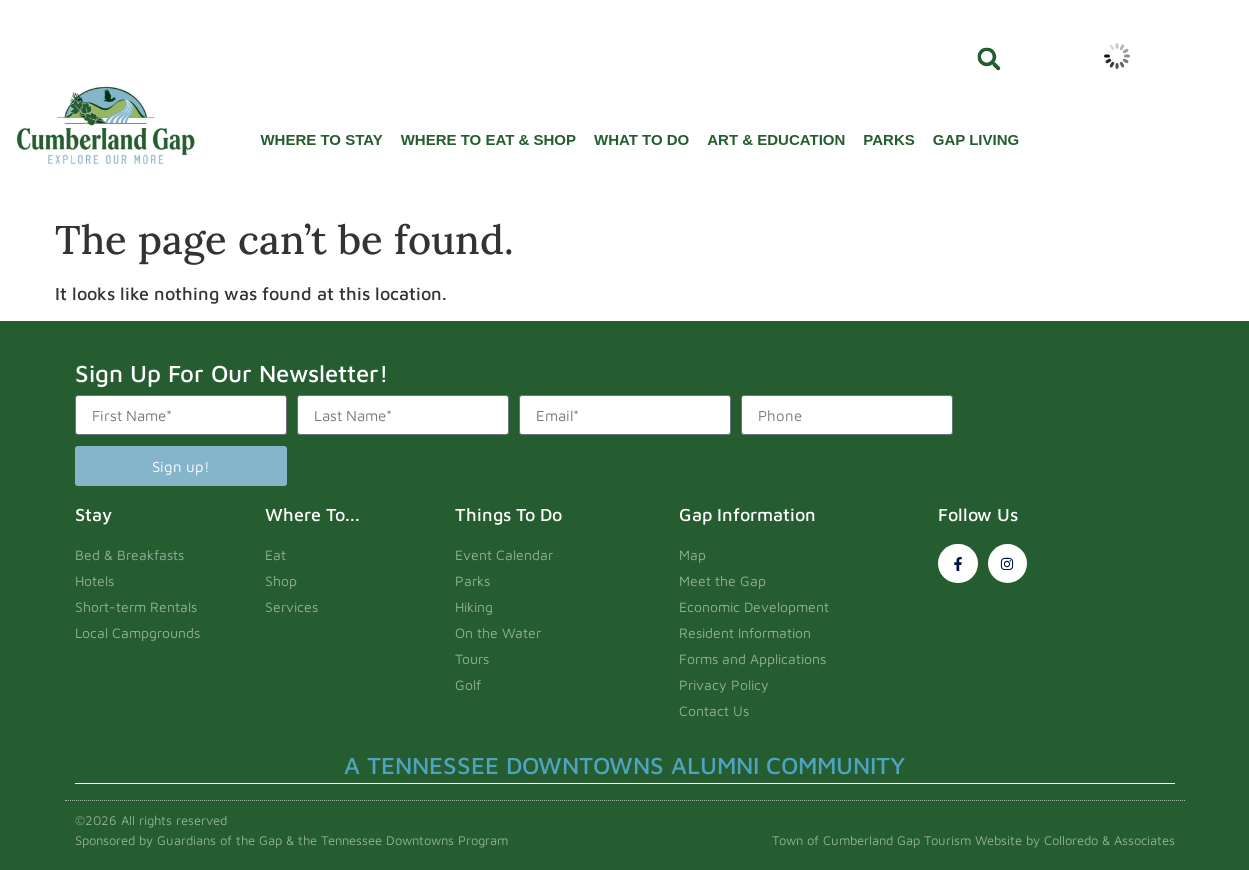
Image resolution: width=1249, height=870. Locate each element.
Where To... (312, 514)
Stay (93, 514)
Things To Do (508, 514)
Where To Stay (321, 139)
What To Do (641, 139)
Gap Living (976, 139)
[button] (989, 58)
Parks (888, 139)
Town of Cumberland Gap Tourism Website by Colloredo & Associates (973, 840)
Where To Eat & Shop (488, 139)
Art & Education (776, 139)
